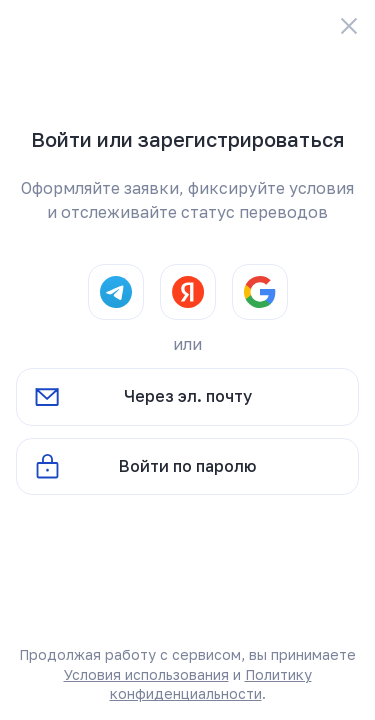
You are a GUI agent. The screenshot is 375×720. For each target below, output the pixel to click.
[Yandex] (188, 292)
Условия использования (146, 674)
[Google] (260, 292)
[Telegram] (116, 292)
